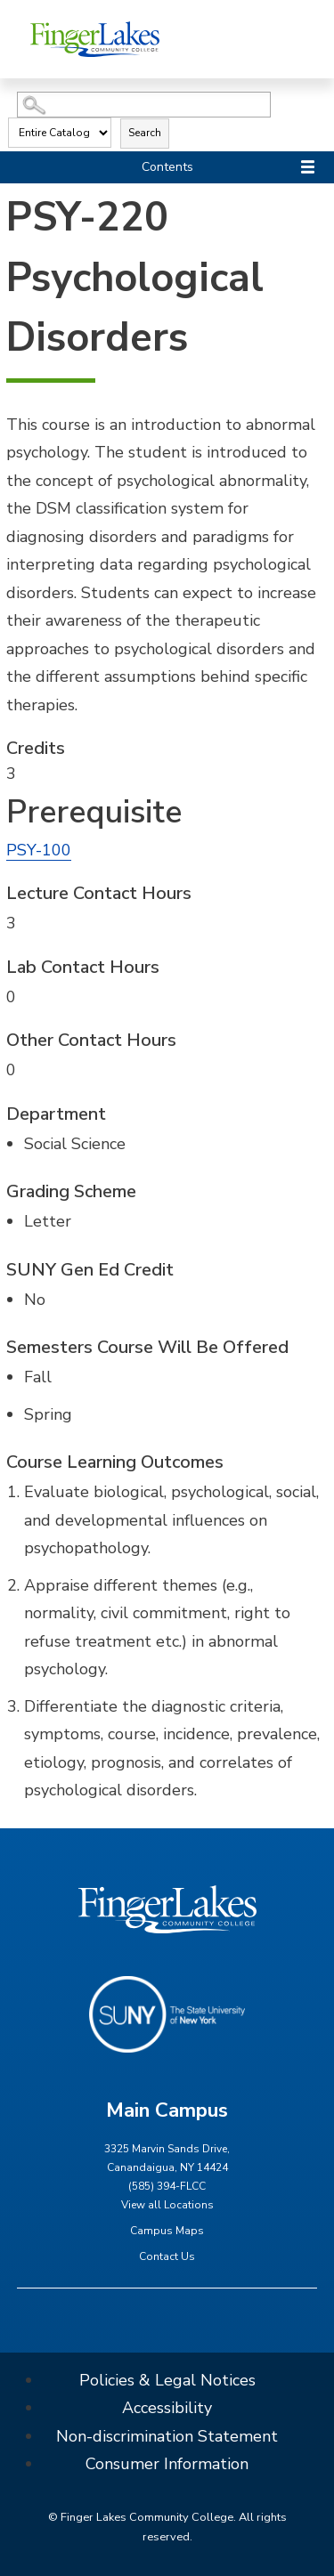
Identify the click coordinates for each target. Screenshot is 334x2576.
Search (144, 133)
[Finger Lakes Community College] (94, 38)
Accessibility (167, 2407)
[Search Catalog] (144, 104)
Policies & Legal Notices (167, 2380)
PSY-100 (38, 850)
